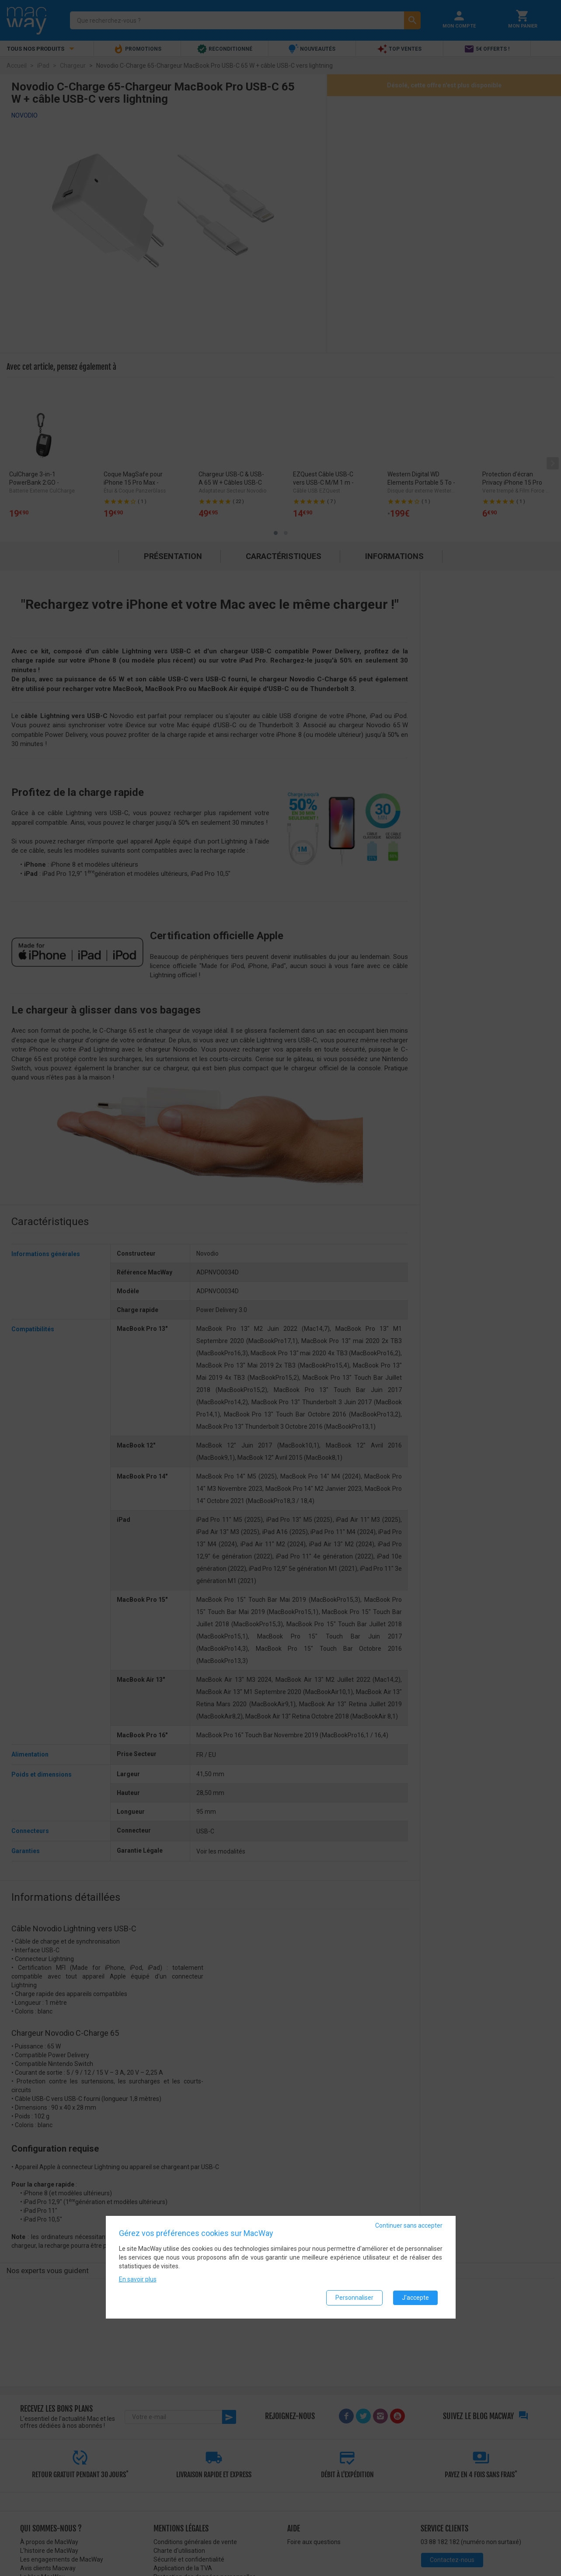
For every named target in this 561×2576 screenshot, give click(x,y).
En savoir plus (138, 2279)
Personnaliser (354, 2297)
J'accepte (415, 2297)
